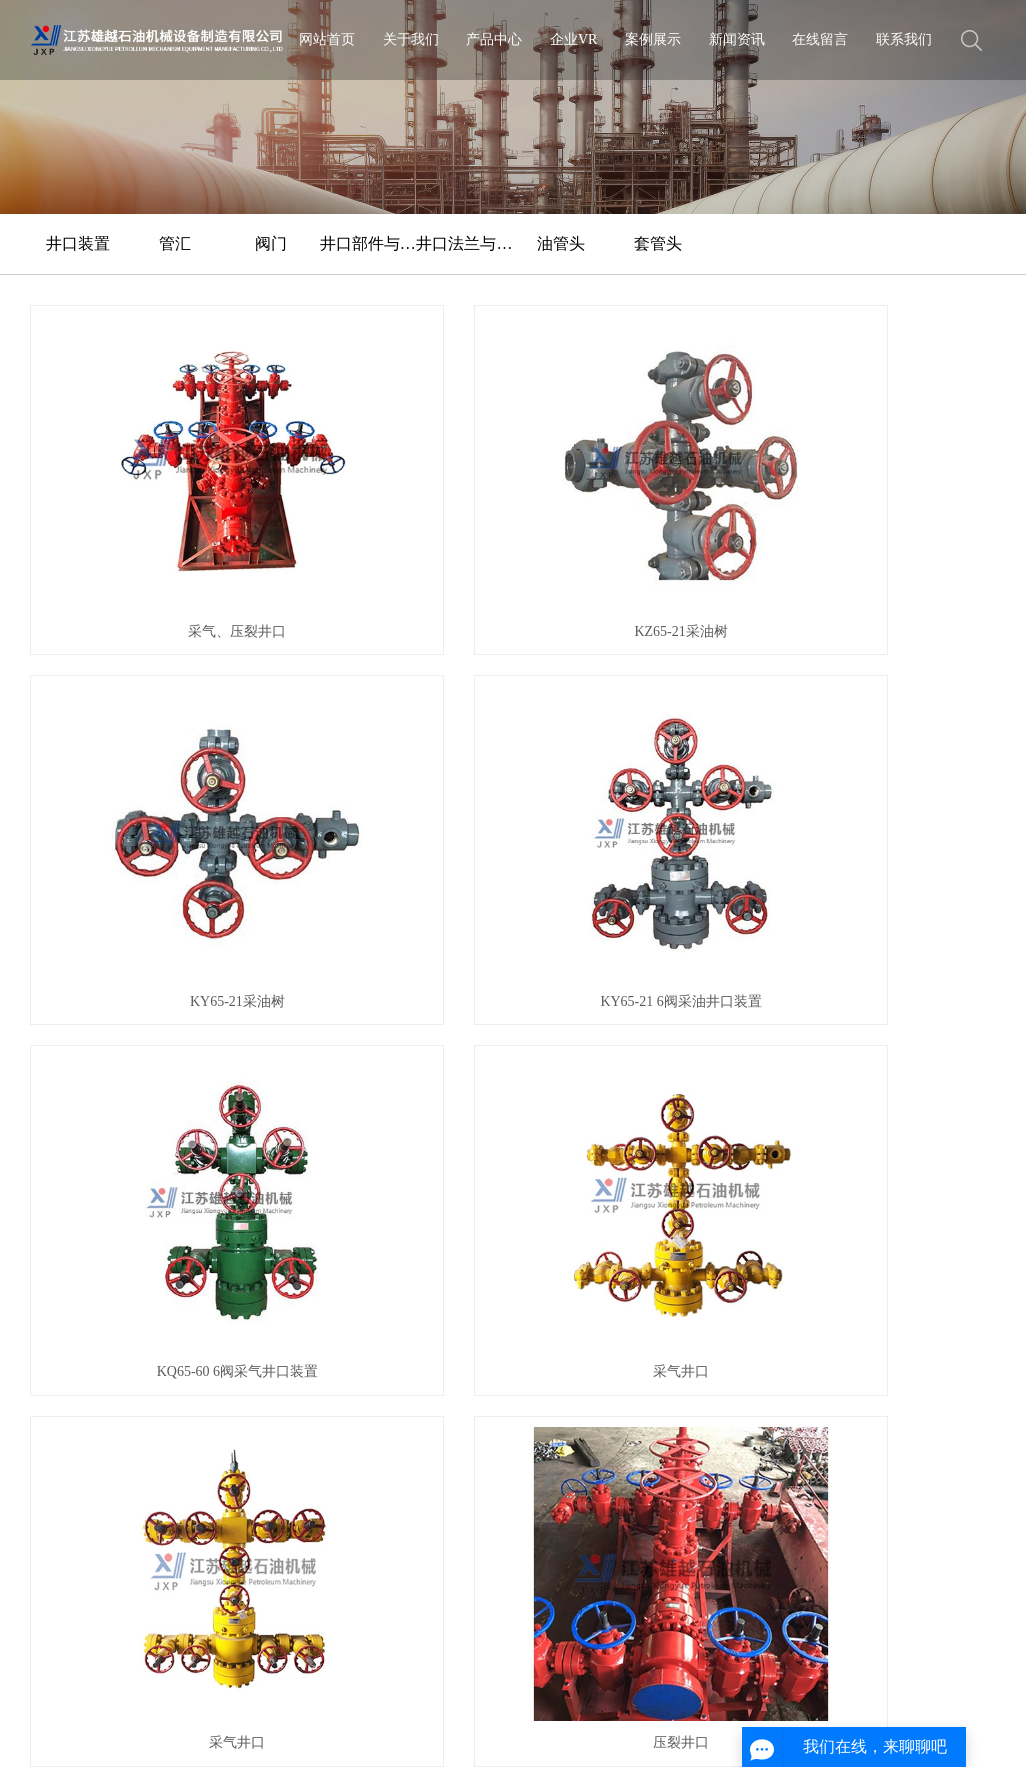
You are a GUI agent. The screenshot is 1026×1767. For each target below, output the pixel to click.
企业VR (573, 39)
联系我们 (904, 39)
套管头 (658, 243)
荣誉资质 (56, 1164)
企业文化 (56, 1138)
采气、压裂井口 (140, 484)
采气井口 (389, 709)
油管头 (561, 243)
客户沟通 (56, 1216)
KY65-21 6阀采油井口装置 (885, 484)
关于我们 (411, 39)
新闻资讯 (737, 39)
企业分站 (104, 1731)
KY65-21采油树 (637, 484)
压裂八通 (140, 933)
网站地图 (165, 1731)
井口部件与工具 (368, 243)
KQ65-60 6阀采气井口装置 (139, 709)
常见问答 (436, 1164)
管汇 (175, 243)
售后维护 (56, 1242)
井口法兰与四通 (464, 243)
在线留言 (820, 39)
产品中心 (494, 39)
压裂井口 (886, 709)
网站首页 (327, 39)
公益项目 (56, 1190)
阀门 (271, 243)
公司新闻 (436, 1112)
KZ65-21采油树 (388, 484)
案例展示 (653, 39)
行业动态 (436, 1138)
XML (247, 1731)
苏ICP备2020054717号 (524, 1701)
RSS (211, 1731)
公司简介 (56, 1112)
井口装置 (78, 243)
